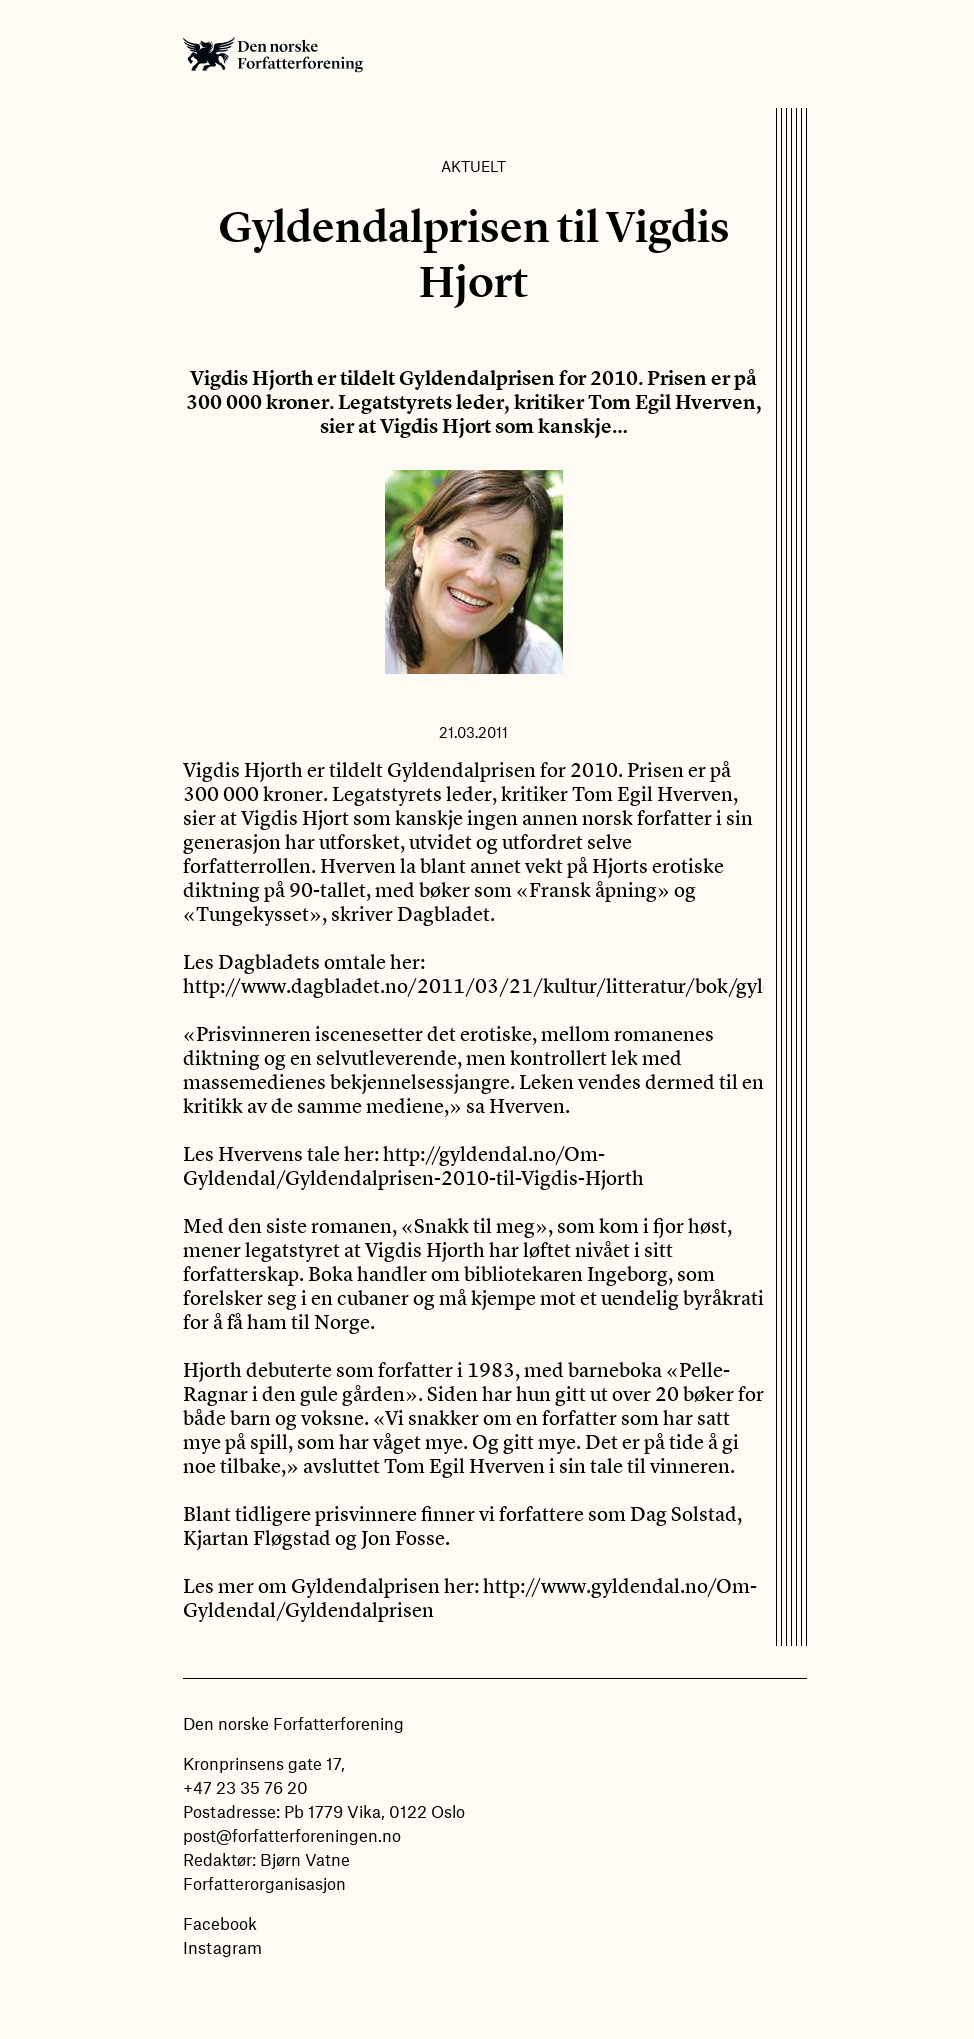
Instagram (222, 1947)
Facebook (220, 1923)
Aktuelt (473, 166)
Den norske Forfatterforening (273, 54)
